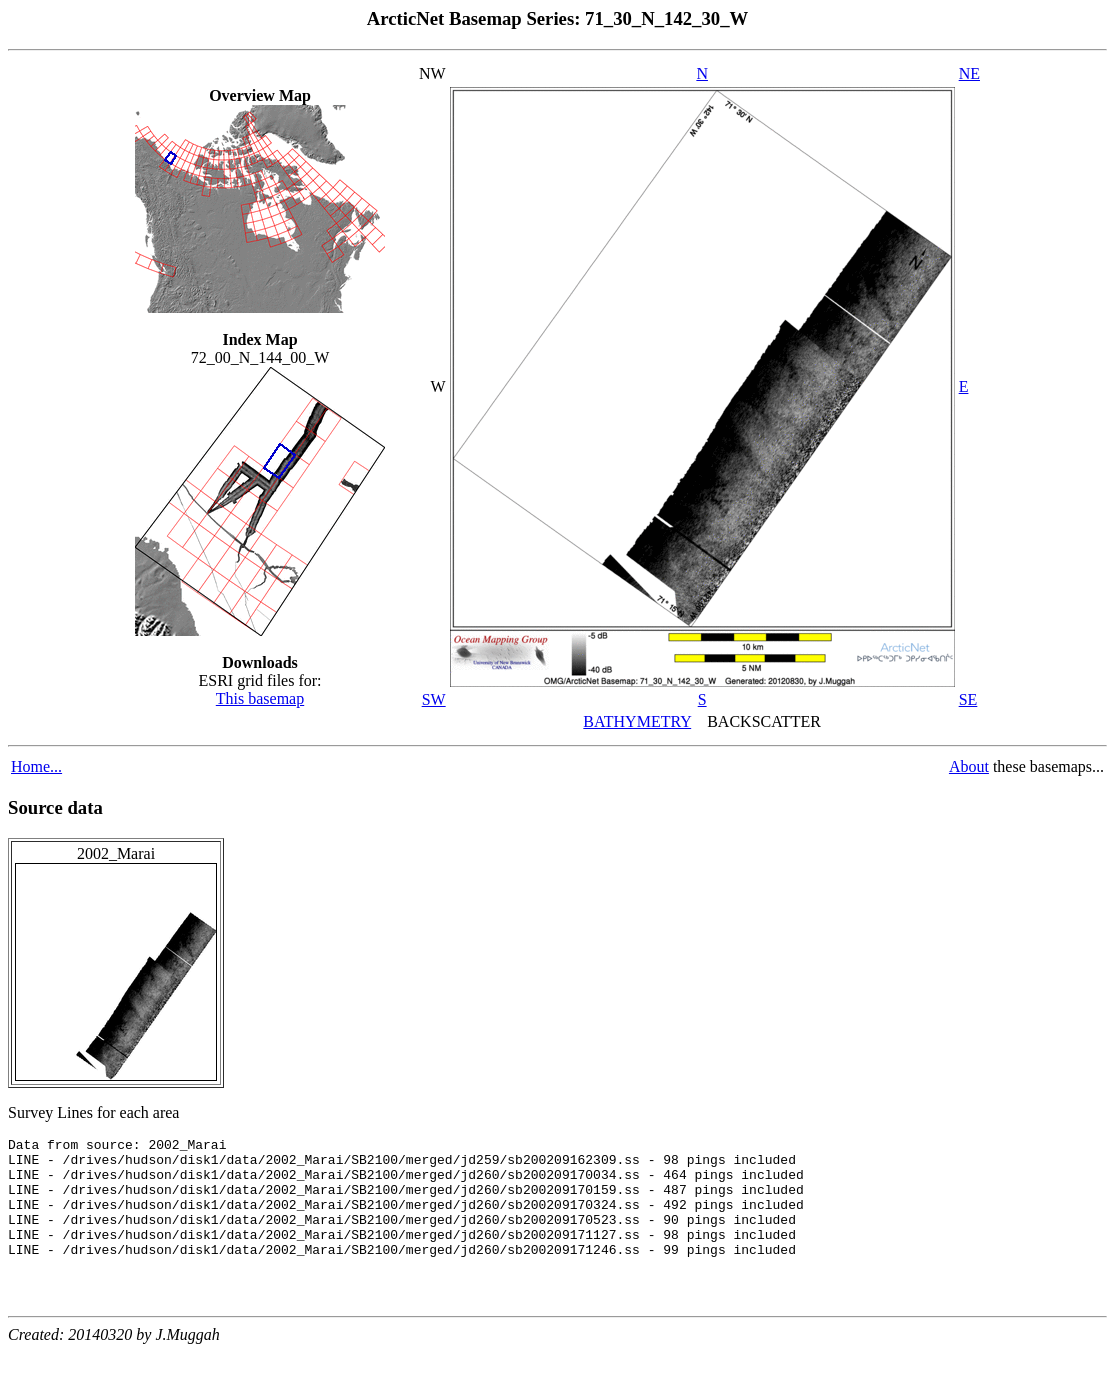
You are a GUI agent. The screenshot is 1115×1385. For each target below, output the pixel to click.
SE (968, 699)
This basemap (260, 698)
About (969, 766)
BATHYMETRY (637, 721)
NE (969, 73)
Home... (36, 766)
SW (434, 699)
